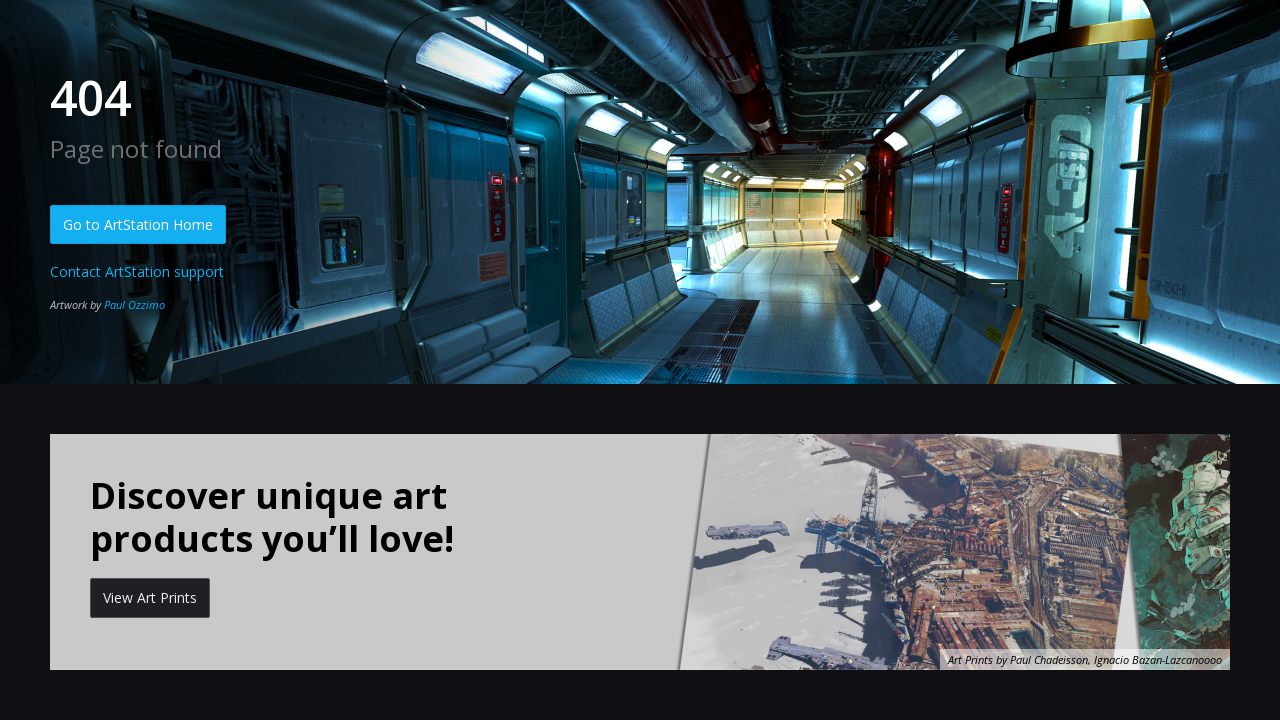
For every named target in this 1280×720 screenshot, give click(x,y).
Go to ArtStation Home (138, 224)
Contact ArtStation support (137, 271)
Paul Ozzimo (134, 304)
